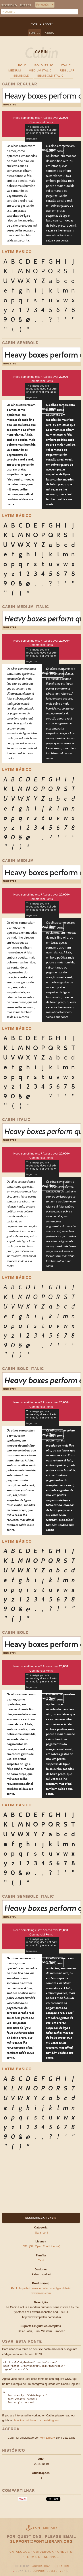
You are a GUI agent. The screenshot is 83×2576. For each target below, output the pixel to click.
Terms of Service (42, 2556)
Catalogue (20, 2551)
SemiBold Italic (50, 75)
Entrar (25, 5)
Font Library (47, 2437)
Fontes (35, 32)
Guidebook (43, 2551)
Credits (64, 2551)
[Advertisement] (30, 2183)
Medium (14, 70)
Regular (67, 70)
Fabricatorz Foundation (50, 2566)
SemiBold (21, 75)
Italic (66, 65)
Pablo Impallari (42, 2274)
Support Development (50, 2571)
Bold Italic (43, 65)
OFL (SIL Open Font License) (41, 2246)
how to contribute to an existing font (37, 2420)
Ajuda (49, 32)
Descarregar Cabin (41, 2217)
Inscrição (9, 5)
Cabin (41, 2260)
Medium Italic (40, 70)
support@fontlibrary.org (41, 2542)
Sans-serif (41, 2232)
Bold (22, 65)
